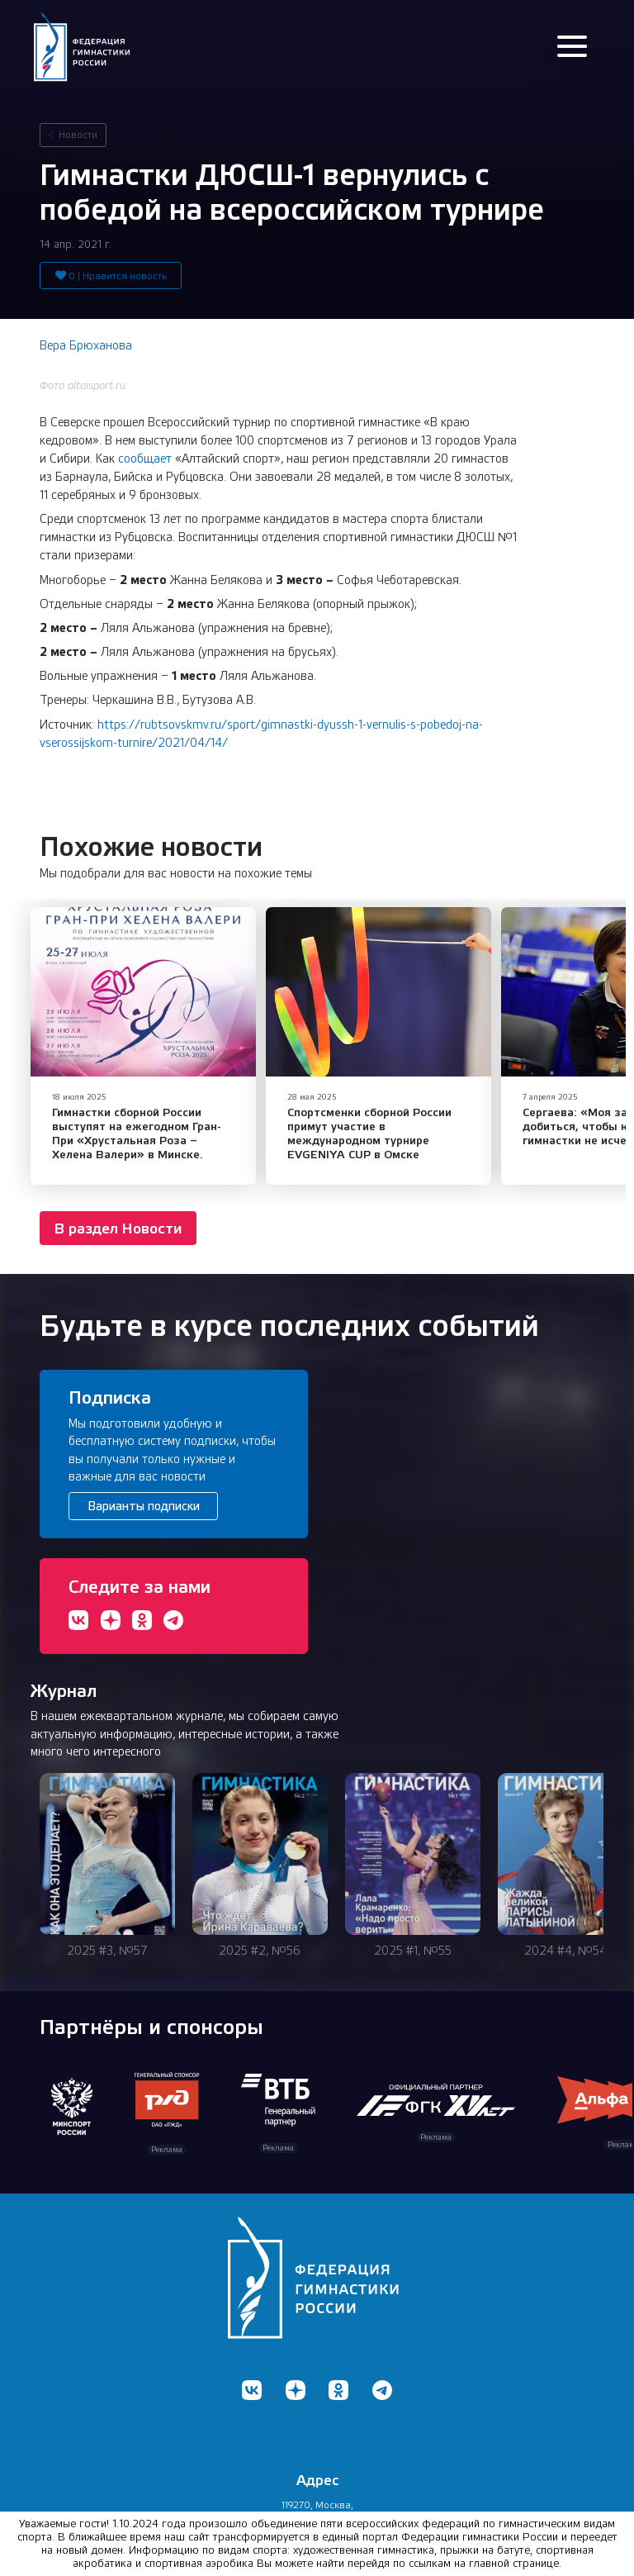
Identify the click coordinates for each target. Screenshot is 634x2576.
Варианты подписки (144, 1506)
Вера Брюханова (86, 345)
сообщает (145, 458)
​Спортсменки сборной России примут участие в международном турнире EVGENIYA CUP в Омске (369, 1133)
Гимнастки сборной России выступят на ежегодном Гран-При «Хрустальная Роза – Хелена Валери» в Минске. (136, 1133)
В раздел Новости (118, 1228)
